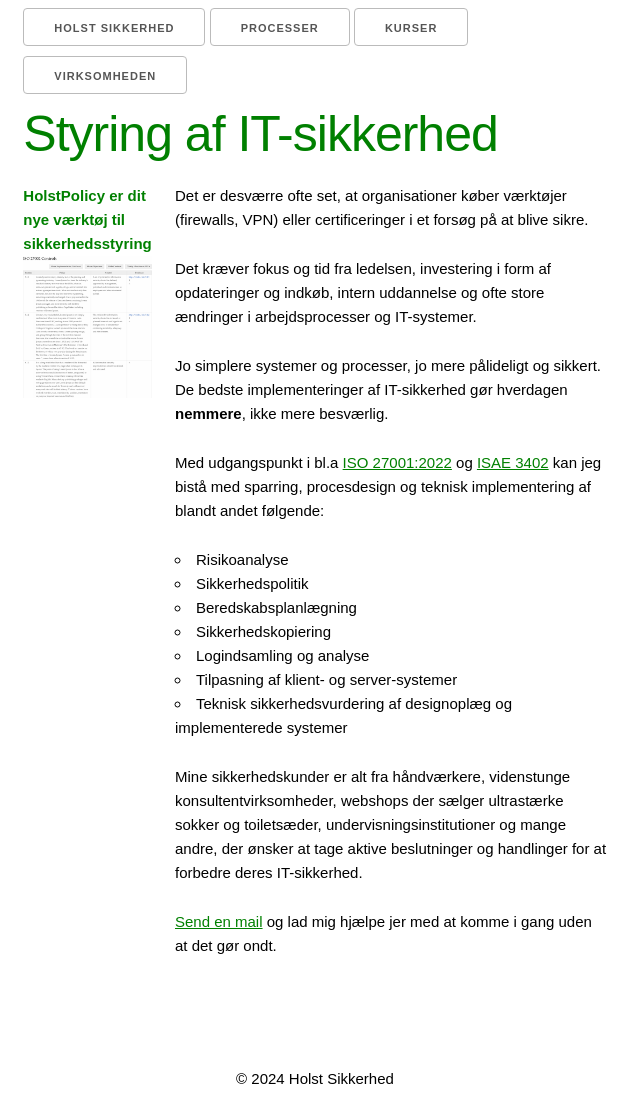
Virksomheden (105, 76)
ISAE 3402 (513, 462)
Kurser (411, 28)
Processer (280, 28)
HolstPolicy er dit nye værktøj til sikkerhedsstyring (87, 292)
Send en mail (219, 921)
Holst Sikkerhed (114, 28)
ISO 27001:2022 (397, 462)
